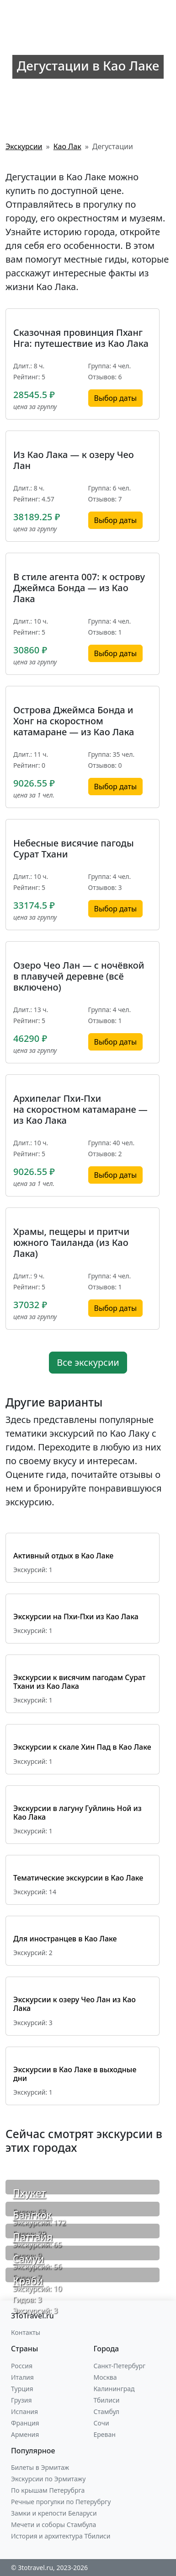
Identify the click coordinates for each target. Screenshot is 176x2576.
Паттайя (33, 2236)
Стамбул (107, 2411)
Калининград (114, 2388)
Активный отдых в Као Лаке (63, 1556)
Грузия (21, 2400)
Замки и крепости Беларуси (54, 2513)
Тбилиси (107, 2400)
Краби (28, 2280)
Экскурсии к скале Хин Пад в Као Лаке (82, 1747)
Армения (25, 2434)
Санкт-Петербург (120, 2365)
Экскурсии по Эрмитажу (48, 2478)
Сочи (101, 2423)
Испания (24, 2411)
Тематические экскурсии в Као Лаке (78, 1878)
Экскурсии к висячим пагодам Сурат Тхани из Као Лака (79, 1681)
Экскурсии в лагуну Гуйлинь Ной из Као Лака (77, 1812)
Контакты (25, 2332)
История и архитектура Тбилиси (60, 2536)
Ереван (105, 2434)
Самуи (28, 2258)
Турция (22, 2388)
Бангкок (32, 2214)
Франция (25, 2423)
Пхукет (29, 2192)
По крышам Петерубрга (48, 2490)
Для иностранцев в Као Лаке (65, 1939)
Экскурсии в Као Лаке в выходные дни (74, 2073)
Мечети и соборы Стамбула (53, 2524)
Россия (21, 2365)
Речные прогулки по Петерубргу (61, 2501)
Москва (105, 2377)
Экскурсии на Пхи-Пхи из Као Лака (76, 1616)
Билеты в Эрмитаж (40, 2467)
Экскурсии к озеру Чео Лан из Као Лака (74, 2003)
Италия (22, 2377)
